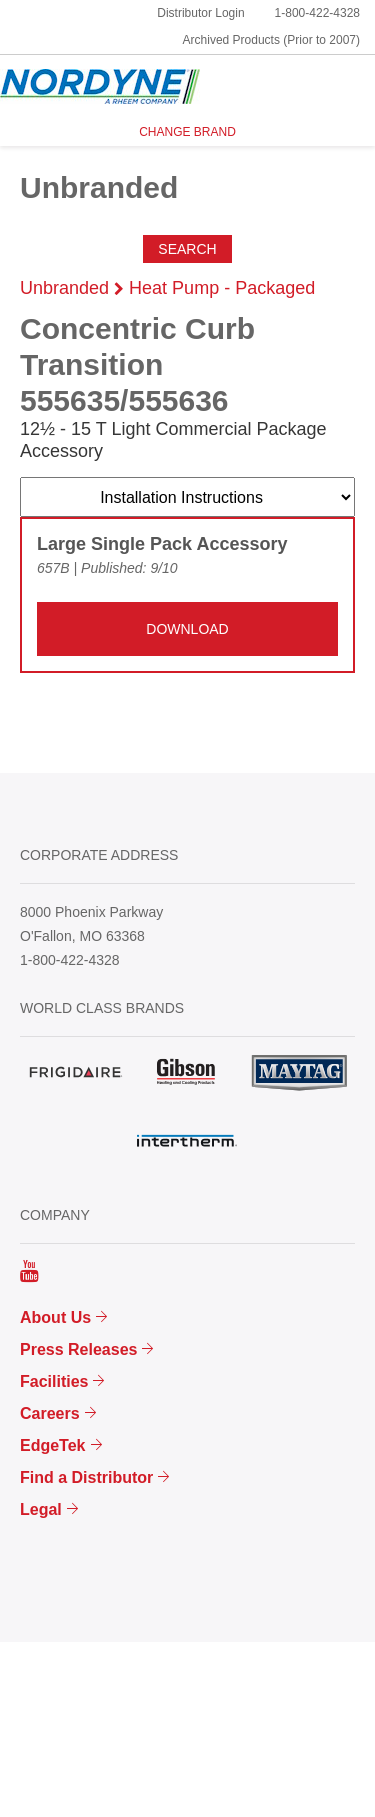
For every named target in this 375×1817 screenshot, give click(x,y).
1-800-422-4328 (317, 13)
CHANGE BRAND (187, 132)
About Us (55, 1317)
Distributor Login (200, 13)
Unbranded (64, 288)
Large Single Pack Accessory (162, 544)
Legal (41, 1509)
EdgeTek (53, 1445)
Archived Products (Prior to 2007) (271, 40)
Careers (50, 1413)
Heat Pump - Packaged (222, 288)
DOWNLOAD (187, 629)
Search (187, 249)
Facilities (54, 1381)
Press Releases (78, 1349)
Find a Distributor (86, 1477)
